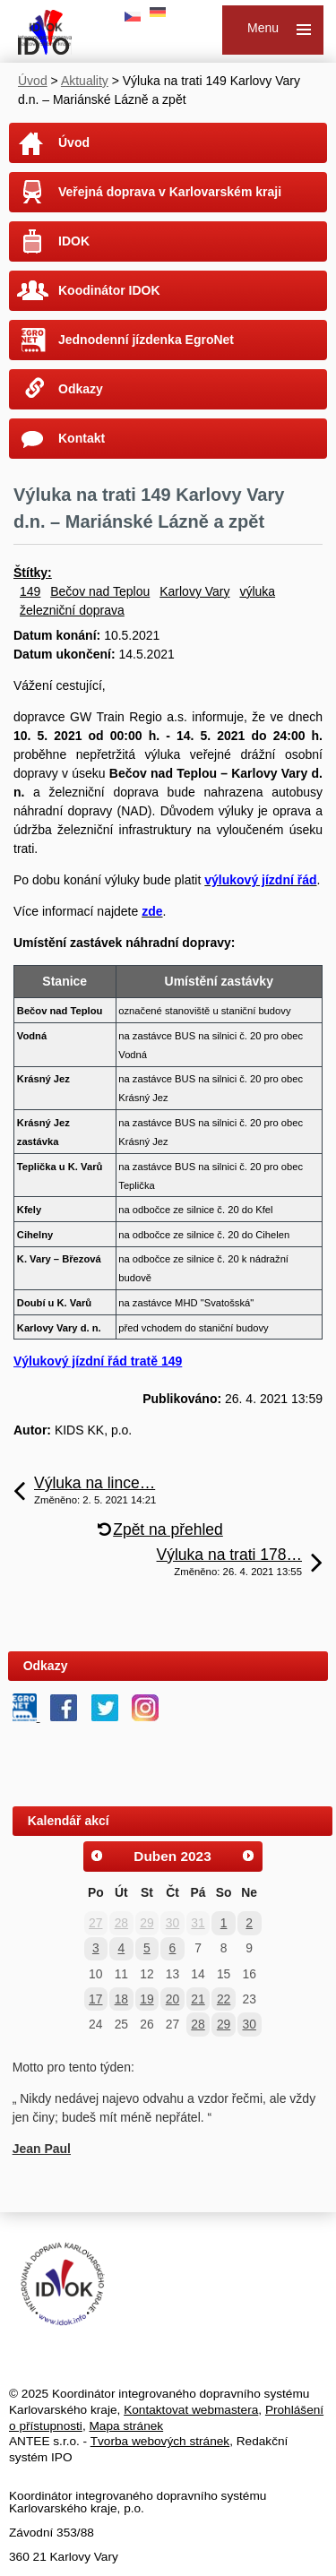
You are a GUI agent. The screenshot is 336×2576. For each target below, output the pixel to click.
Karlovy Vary (194, 591)
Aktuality (84, 80)
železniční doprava (72, 610)
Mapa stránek (126, 2426)
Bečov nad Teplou (100, 591)
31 (197, 1923)
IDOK (74, 241)
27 (95, 1923)
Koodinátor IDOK (109, 290)
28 (121, 1923)
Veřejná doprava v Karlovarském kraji (169, 192)
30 (172, 1923)
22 (223, 1999)
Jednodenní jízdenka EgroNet (146, 339)
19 (146, 1999)
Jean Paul (42, 2148)
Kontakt (81, 438)
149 (30, 591)
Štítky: (32, 572)
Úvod (32, 80)
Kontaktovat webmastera (191, 2410)
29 (146, 1923)
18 (121, 1999)
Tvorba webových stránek (159, 2441)
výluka (257, 591)
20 (172, 1999)
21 (197, 1999)
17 (95, 1999)
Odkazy (80, 389)
